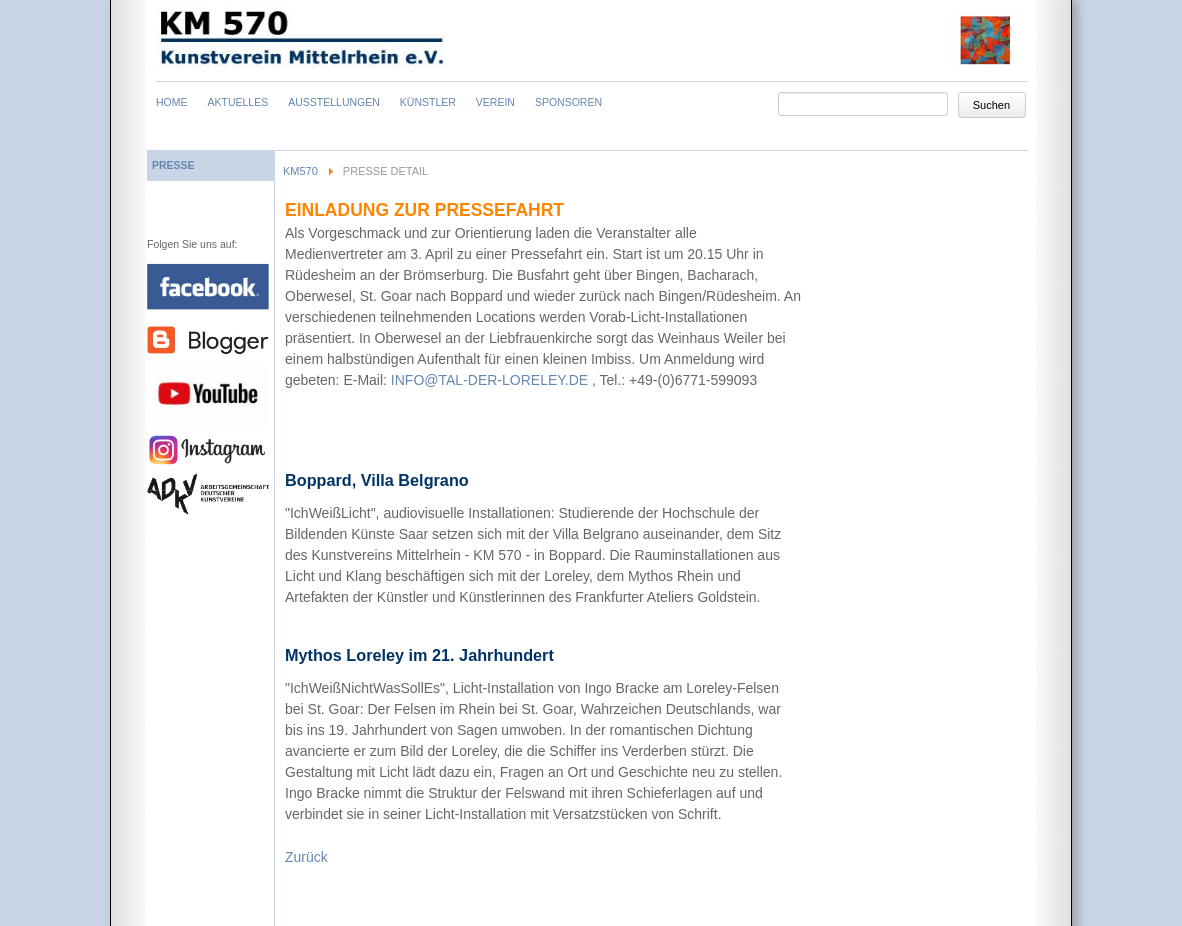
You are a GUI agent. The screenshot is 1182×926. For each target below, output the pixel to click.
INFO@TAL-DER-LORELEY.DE (489, 380)
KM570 (300, 171)
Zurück (306, 857)
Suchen (991, 105)
